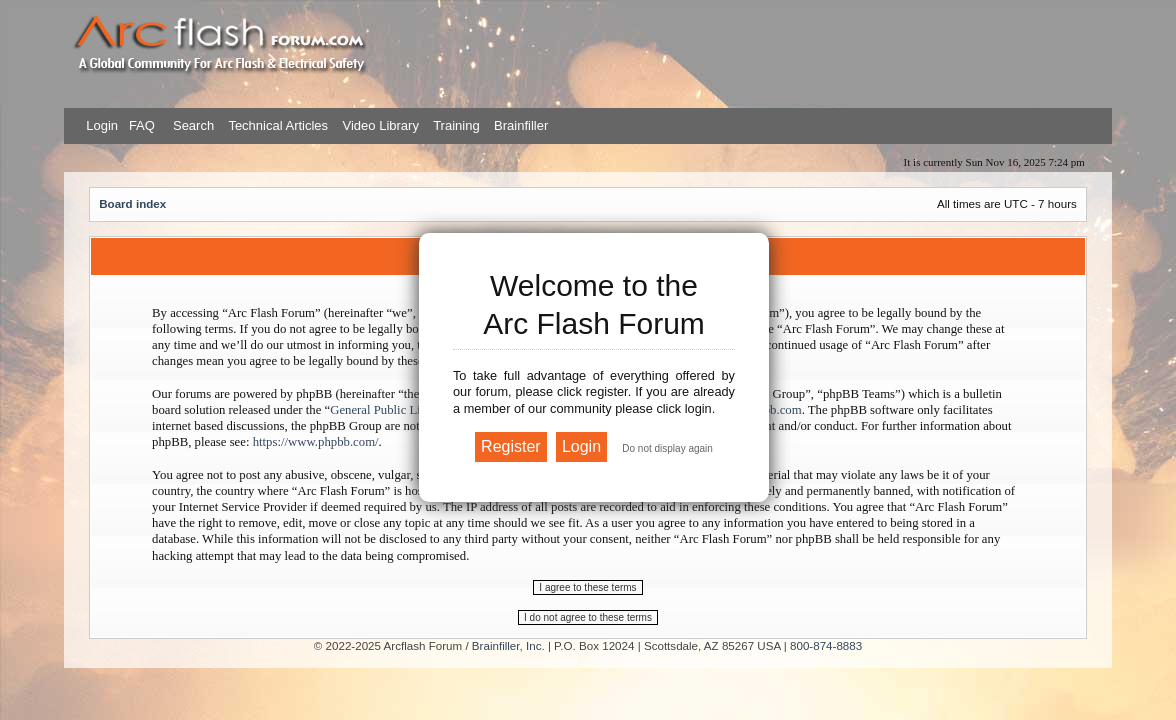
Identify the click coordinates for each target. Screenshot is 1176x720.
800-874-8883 (826, 645)
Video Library (381, 125)
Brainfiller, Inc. (508, 645)
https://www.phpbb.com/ (316, 442)
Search (191, 125)
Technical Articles (278, 125)
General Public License (389, 410)
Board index (132, 203)
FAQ (140, 125)
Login (102, 125)
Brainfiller (521, 125)
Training (456, 125)
